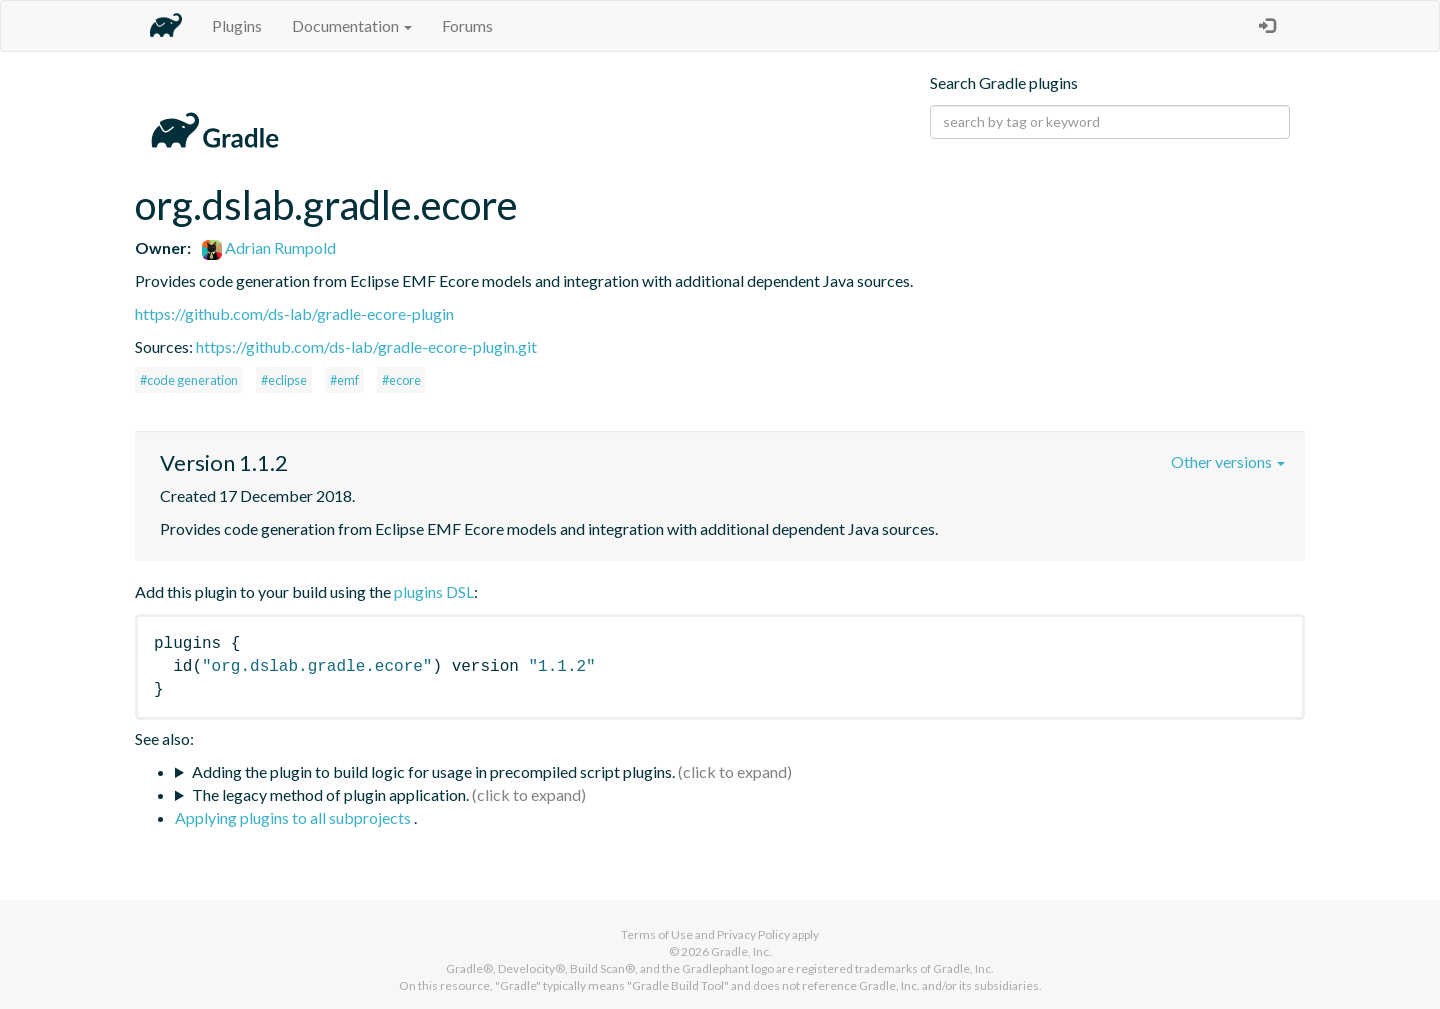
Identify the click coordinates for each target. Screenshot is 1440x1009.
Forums (467, 25)
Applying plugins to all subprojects (294, 817)
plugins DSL (434, 591)
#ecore (401, 380)
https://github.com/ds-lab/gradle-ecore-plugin (294, 313)
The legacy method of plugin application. (330, 794)
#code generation (189, 380)
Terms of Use (657, 934)
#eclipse (284, 380)
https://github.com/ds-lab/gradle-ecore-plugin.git (366, 346)
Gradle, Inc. (741, 951)
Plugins (237, 25)
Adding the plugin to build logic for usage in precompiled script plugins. (433, 771)
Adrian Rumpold (269, 247)
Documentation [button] (352, 25)
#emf (344, 380)
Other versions (1228, 461)
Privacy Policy (753, 934)
